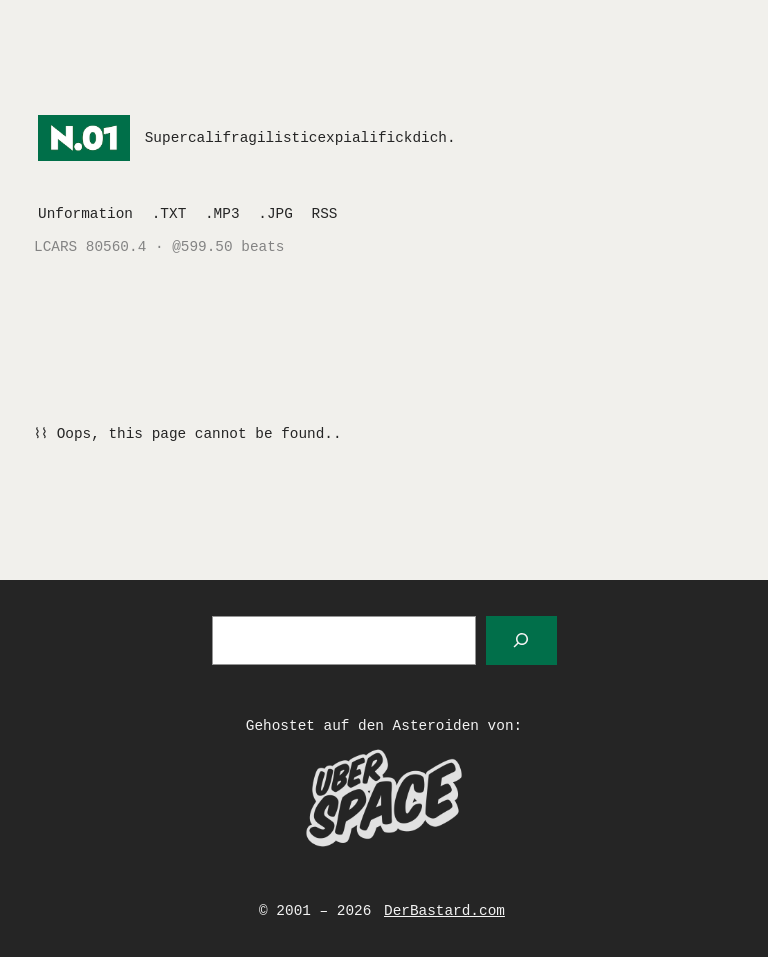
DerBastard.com (444, 910)
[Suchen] (521, 640)
